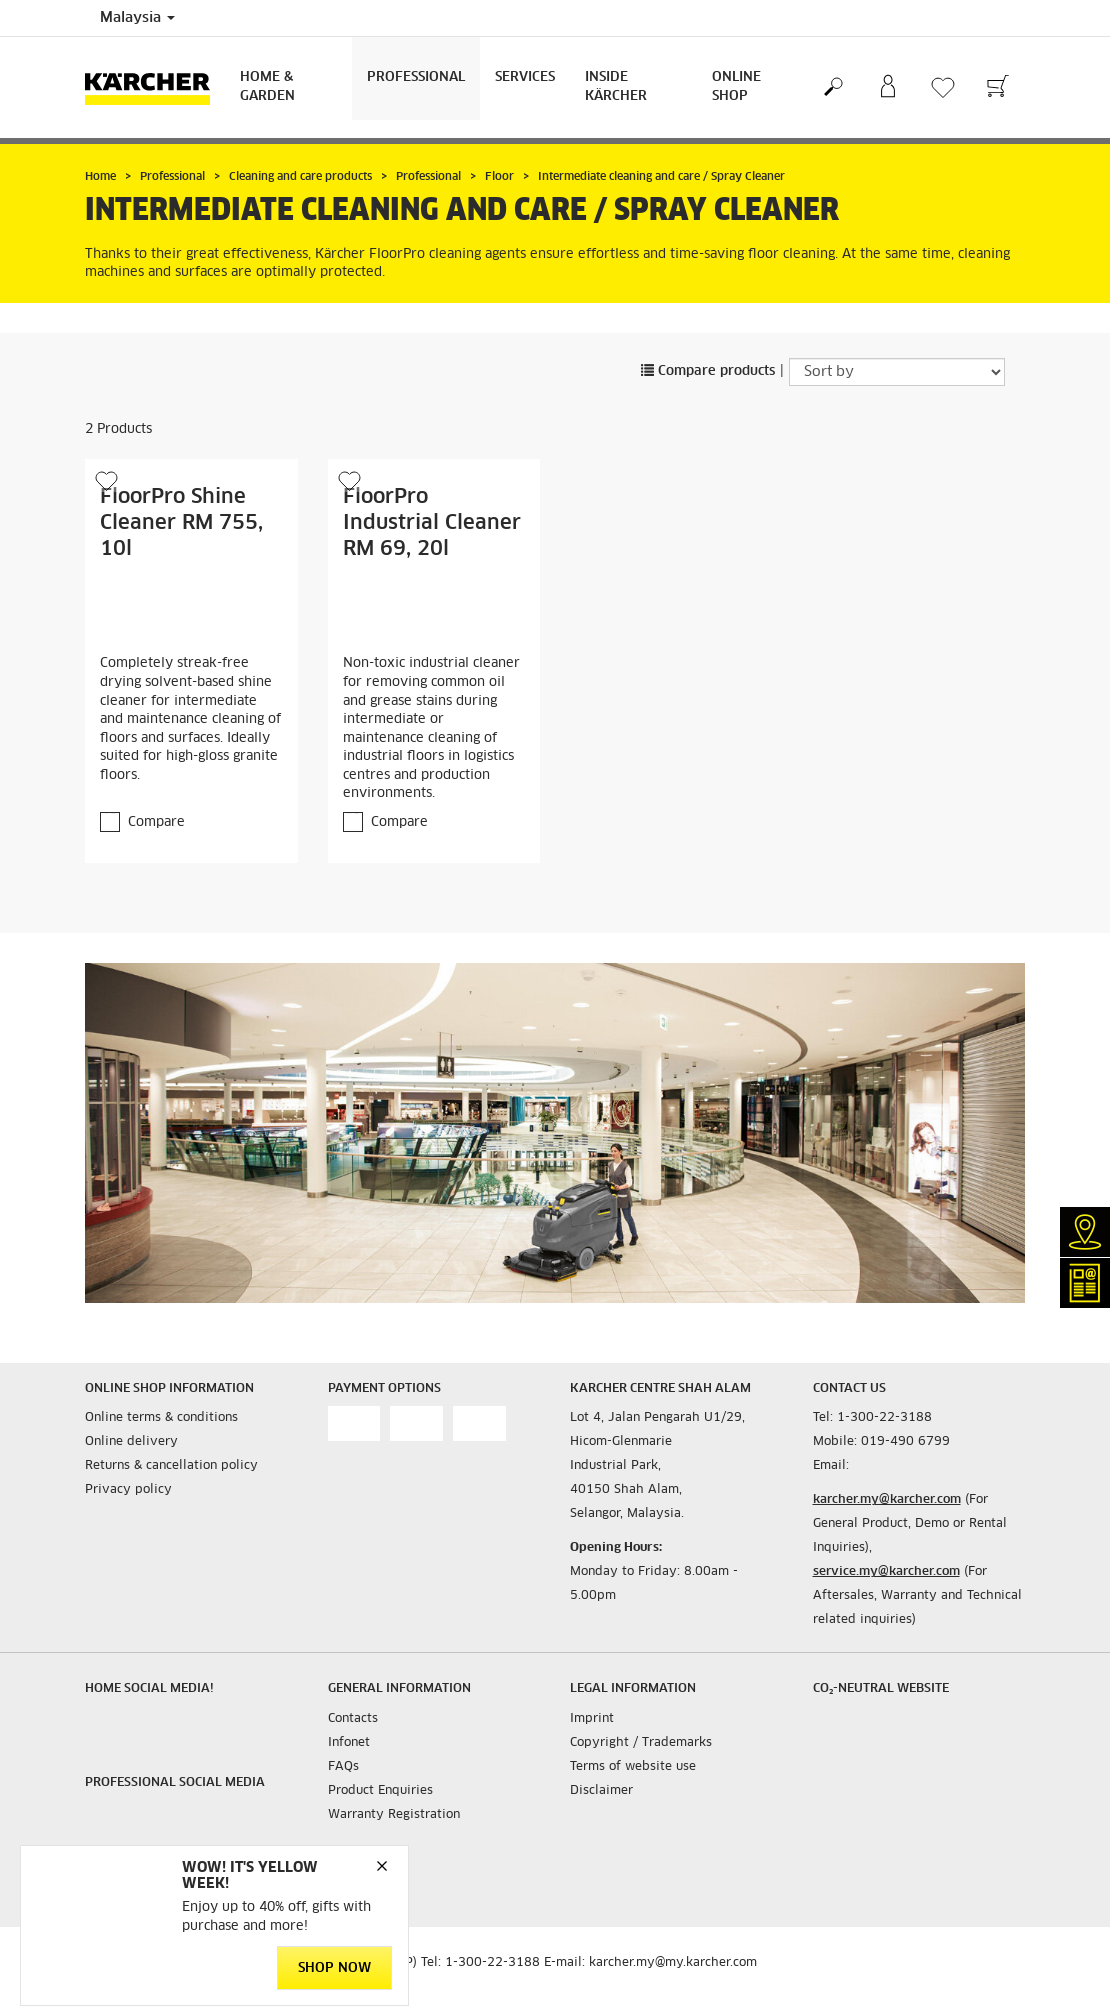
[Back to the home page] (155, 87)
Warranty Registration (394, 1815)
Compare (156, 822)
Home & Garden (267, 87)
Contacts (353, 1719)
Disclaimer (601, 1791)
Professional (416, 77)
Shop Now (334, 1968)
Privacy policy (128, 1490)
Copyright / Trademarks (641, 1743)
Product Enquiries (380, 1791)
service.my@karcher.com (886, 1572)
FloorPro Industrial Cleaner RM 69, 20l (432, 523)
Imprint (592, 1719)
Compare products (708, 371)
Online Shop (736, 87)
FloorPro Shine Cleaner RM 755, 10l (181, 523)
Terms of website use (633, 1767)
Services (525, 77)
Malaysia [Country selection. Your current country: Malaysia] (137, 18)
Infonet (349, 1743)
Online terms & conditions (161, 1418)
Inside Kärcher (616, 87)
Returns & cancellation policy (171, 1466)
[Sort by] (897, 372)
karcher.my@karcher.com (887, 1500)
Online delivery (131, 1442)
